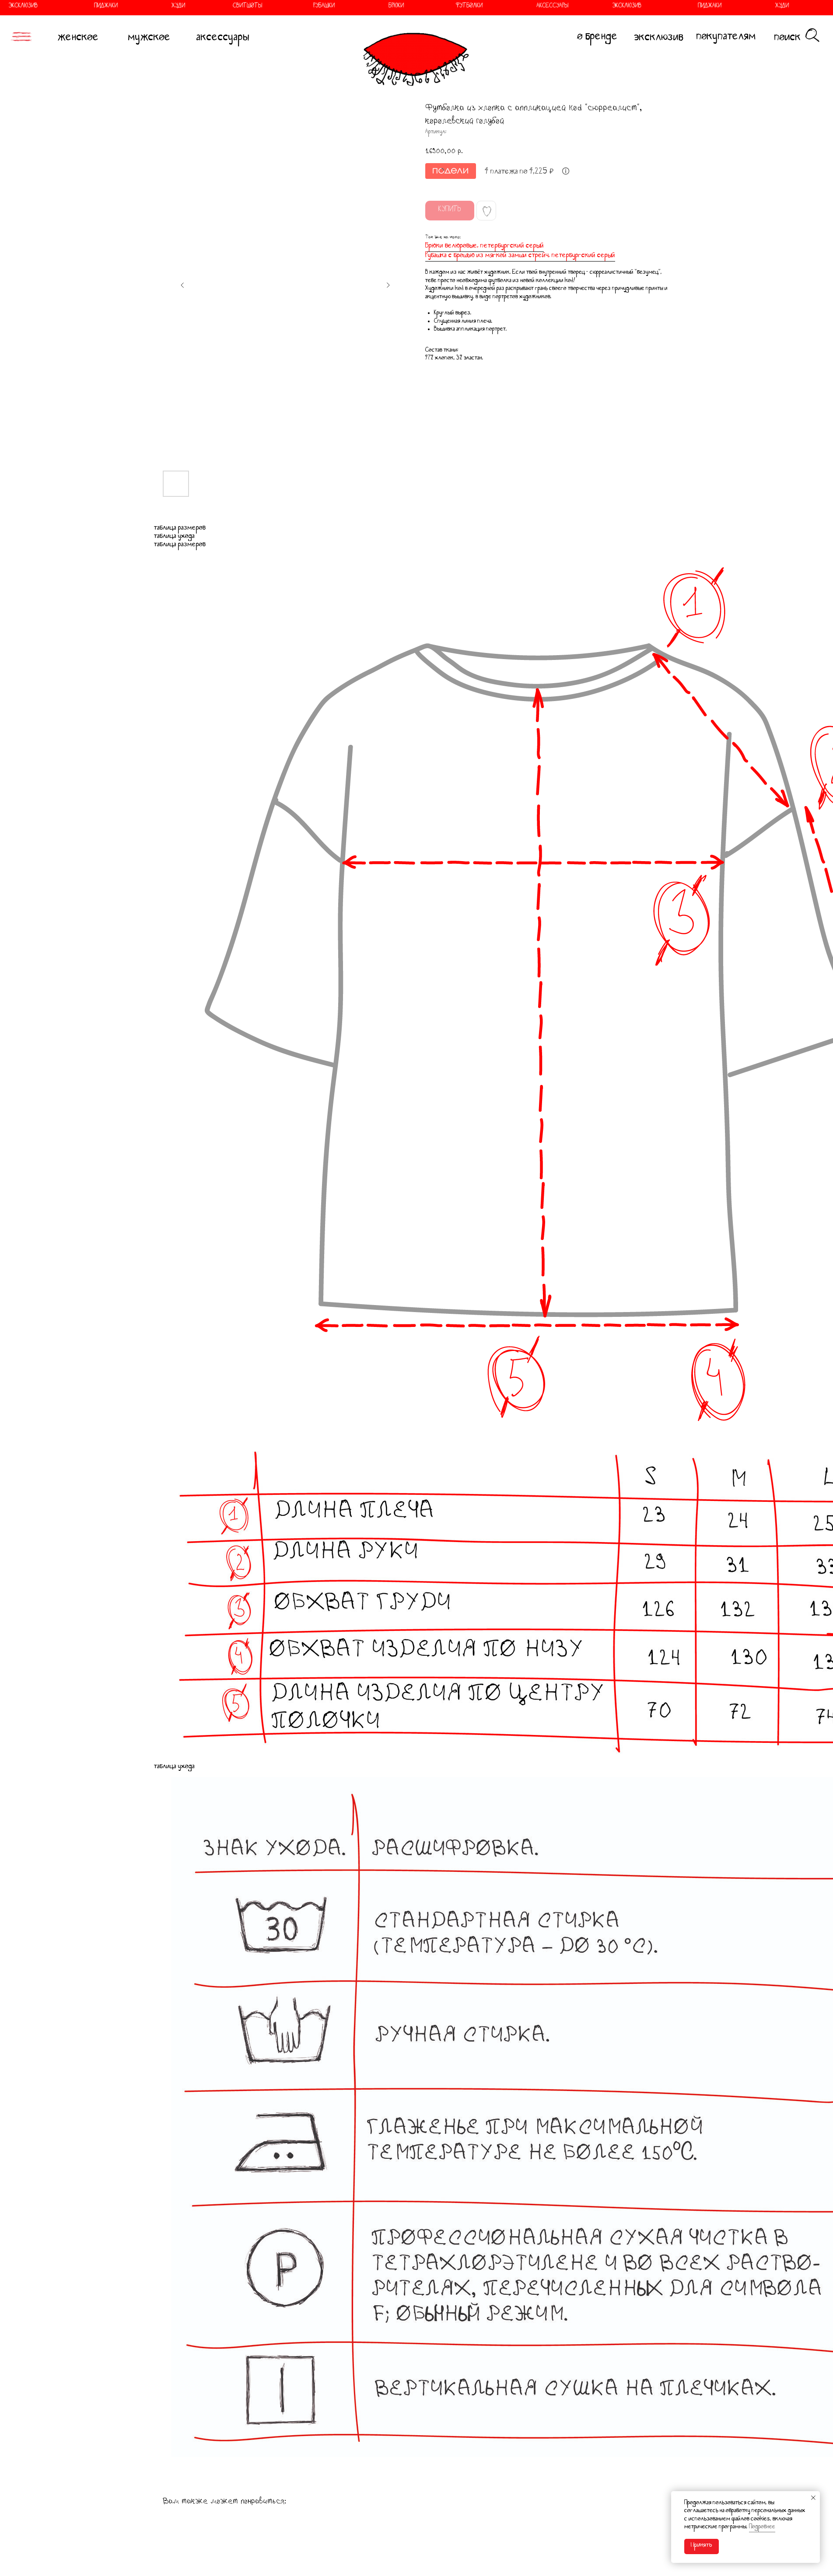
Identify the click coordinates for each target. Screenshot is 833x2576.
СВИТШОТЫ (214, 7)
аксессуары (222, 39)
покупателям (726, 38)
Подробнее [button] (762, 2528)
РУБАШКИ (291, 7)
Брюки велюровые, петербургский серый (484, 246)
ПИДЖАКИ (73, 7)
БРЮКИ (363, 7)
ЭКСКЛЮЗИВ (594, 7)
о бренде (598, 38)
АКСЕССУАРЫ (520, 7)
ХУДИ (145, 7)
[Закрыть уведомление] (813, 2497)
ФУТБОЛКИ (436, 7)
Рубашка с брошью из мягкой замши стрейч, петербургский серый (520, 256)
